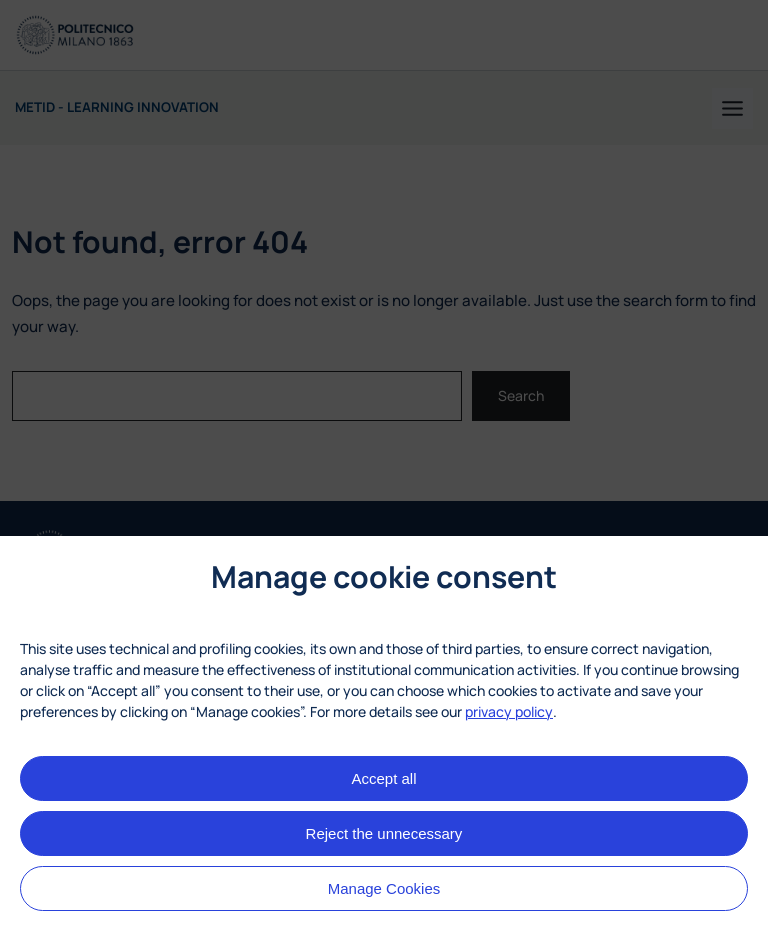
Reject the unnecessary (384, 833)
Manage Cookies (384, 888)
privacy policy (509, 711)
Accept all (383, 778)
